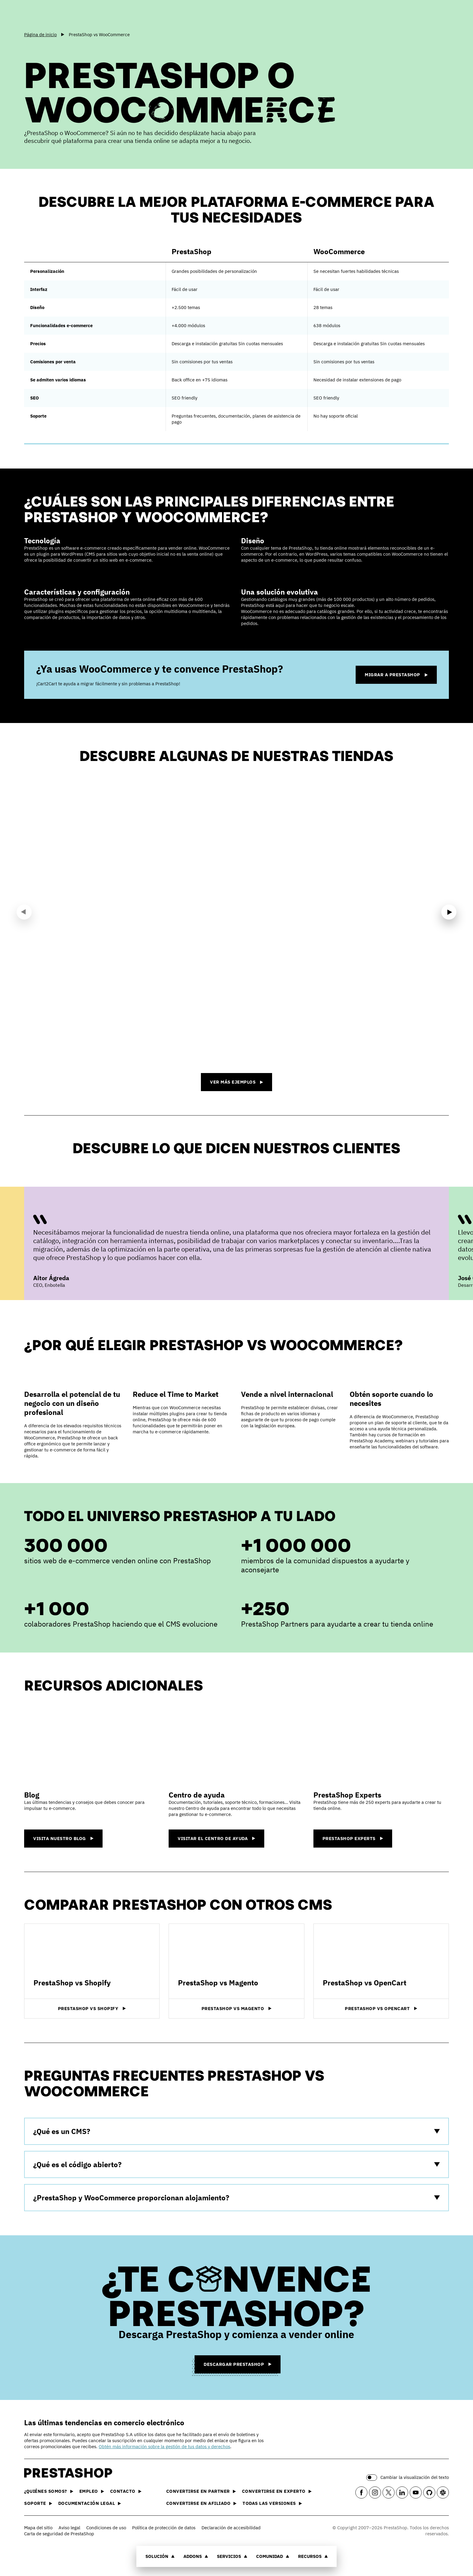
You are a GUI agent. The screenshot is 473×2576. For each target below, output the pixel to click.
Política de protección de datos (163, 2527)
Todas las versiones (272, 2503)
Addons (195, 2556)
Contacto (125, 2491)
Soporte (38, 2503)
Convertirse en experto (277, 2491)
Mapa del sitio (38, 2527)
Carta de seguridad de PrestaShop (59, 2534)
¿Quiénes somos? (48, 2491)
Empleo (91, 2491)
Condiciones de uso (106, 2527)
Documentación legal (89, 2503)
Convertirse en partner (201, 2491)
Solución (160, 2556)
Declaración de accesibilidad (231, 2527)
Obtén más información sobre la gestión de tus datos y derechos (164, 2446)
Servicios (232, 2556)
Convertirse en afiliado (201, 2503)
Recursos (313, 2556)
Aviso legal (69, 2527)
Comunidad (272, 2556)
